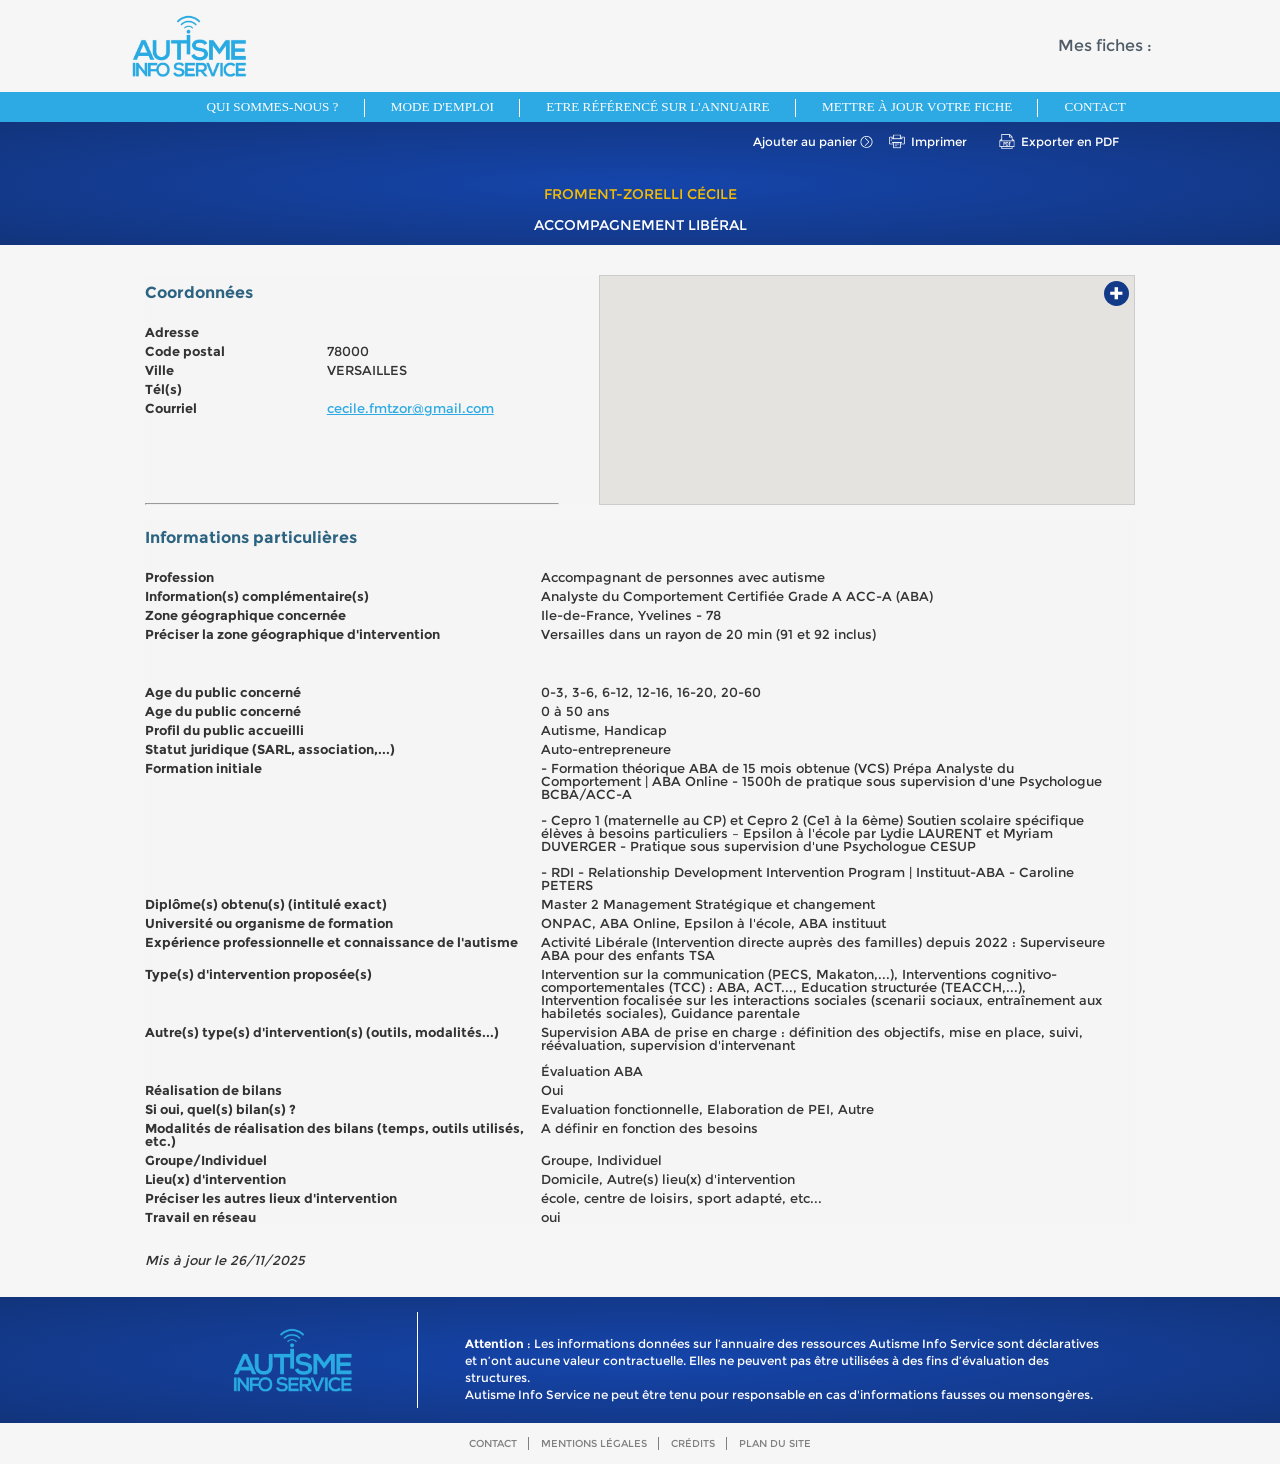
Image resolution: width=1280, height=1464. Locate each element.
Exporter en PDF (1070, 141)
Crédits (693, 1443)
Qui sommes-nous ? (273, 106)
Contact (1095, 106)
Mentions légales (594, 1443)
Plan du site (775, 1443)
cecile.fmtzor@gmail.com (410, 408)
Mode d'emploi (442, 106)
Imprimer (939, 141)
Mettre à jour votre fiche (917, 106)
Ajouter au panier (805, 141)
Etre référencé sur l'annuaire (657, 106)
